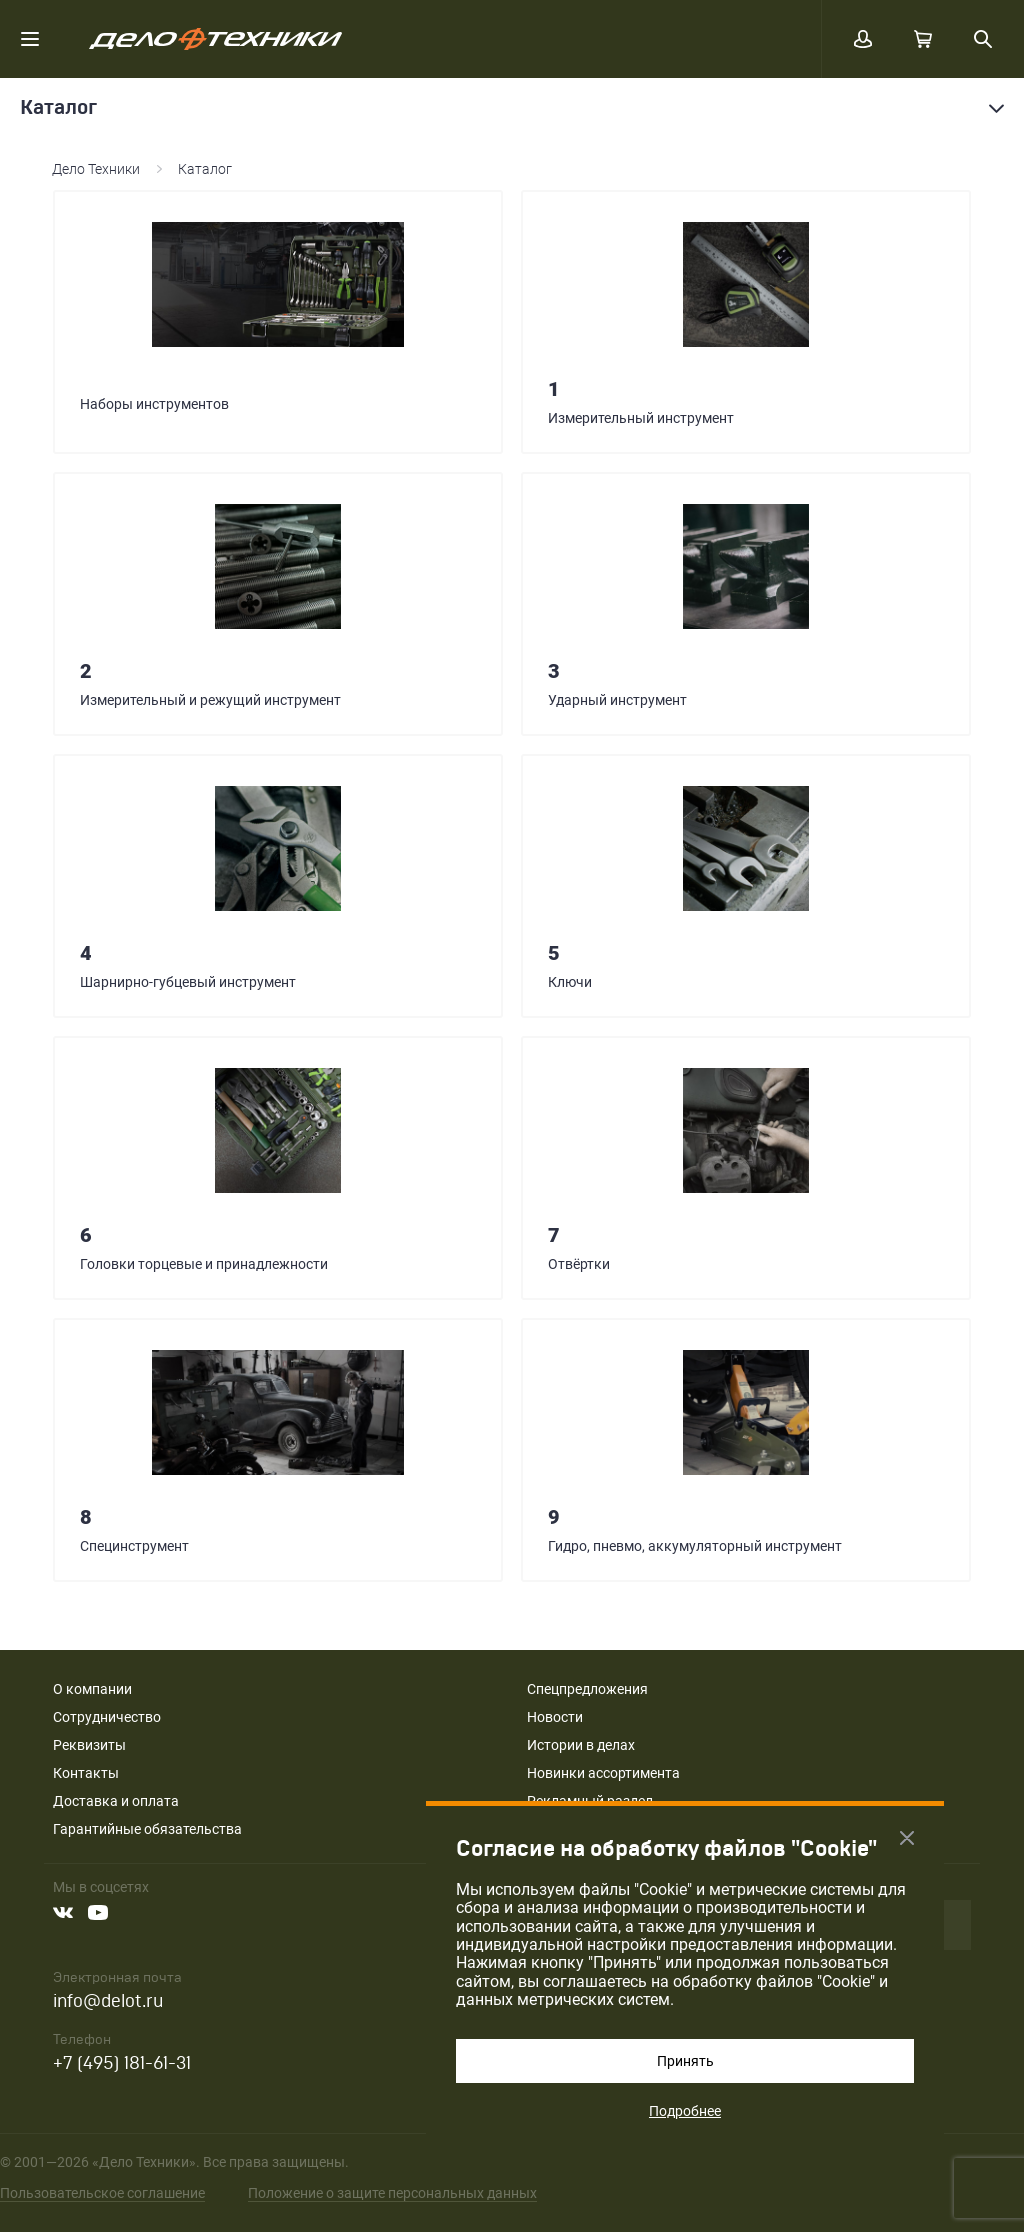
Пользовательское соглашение (102, 2193)
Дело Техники (96, 169)
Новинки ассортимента (603, 1773)
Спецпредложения (587, 1689)
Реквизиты (89, 1745)
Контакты (86, 1773)
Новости (555, 1717)
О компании (92, 1689)
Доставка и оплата (116, 1801)
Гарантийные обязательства (147, 1829)
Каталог (205, 169)
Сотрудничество (107, 1717)
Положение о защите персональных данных (392, 2193)
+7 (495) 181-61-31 (122, 2063)
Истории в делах (581, 1745)
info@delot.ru (108, 2001)
